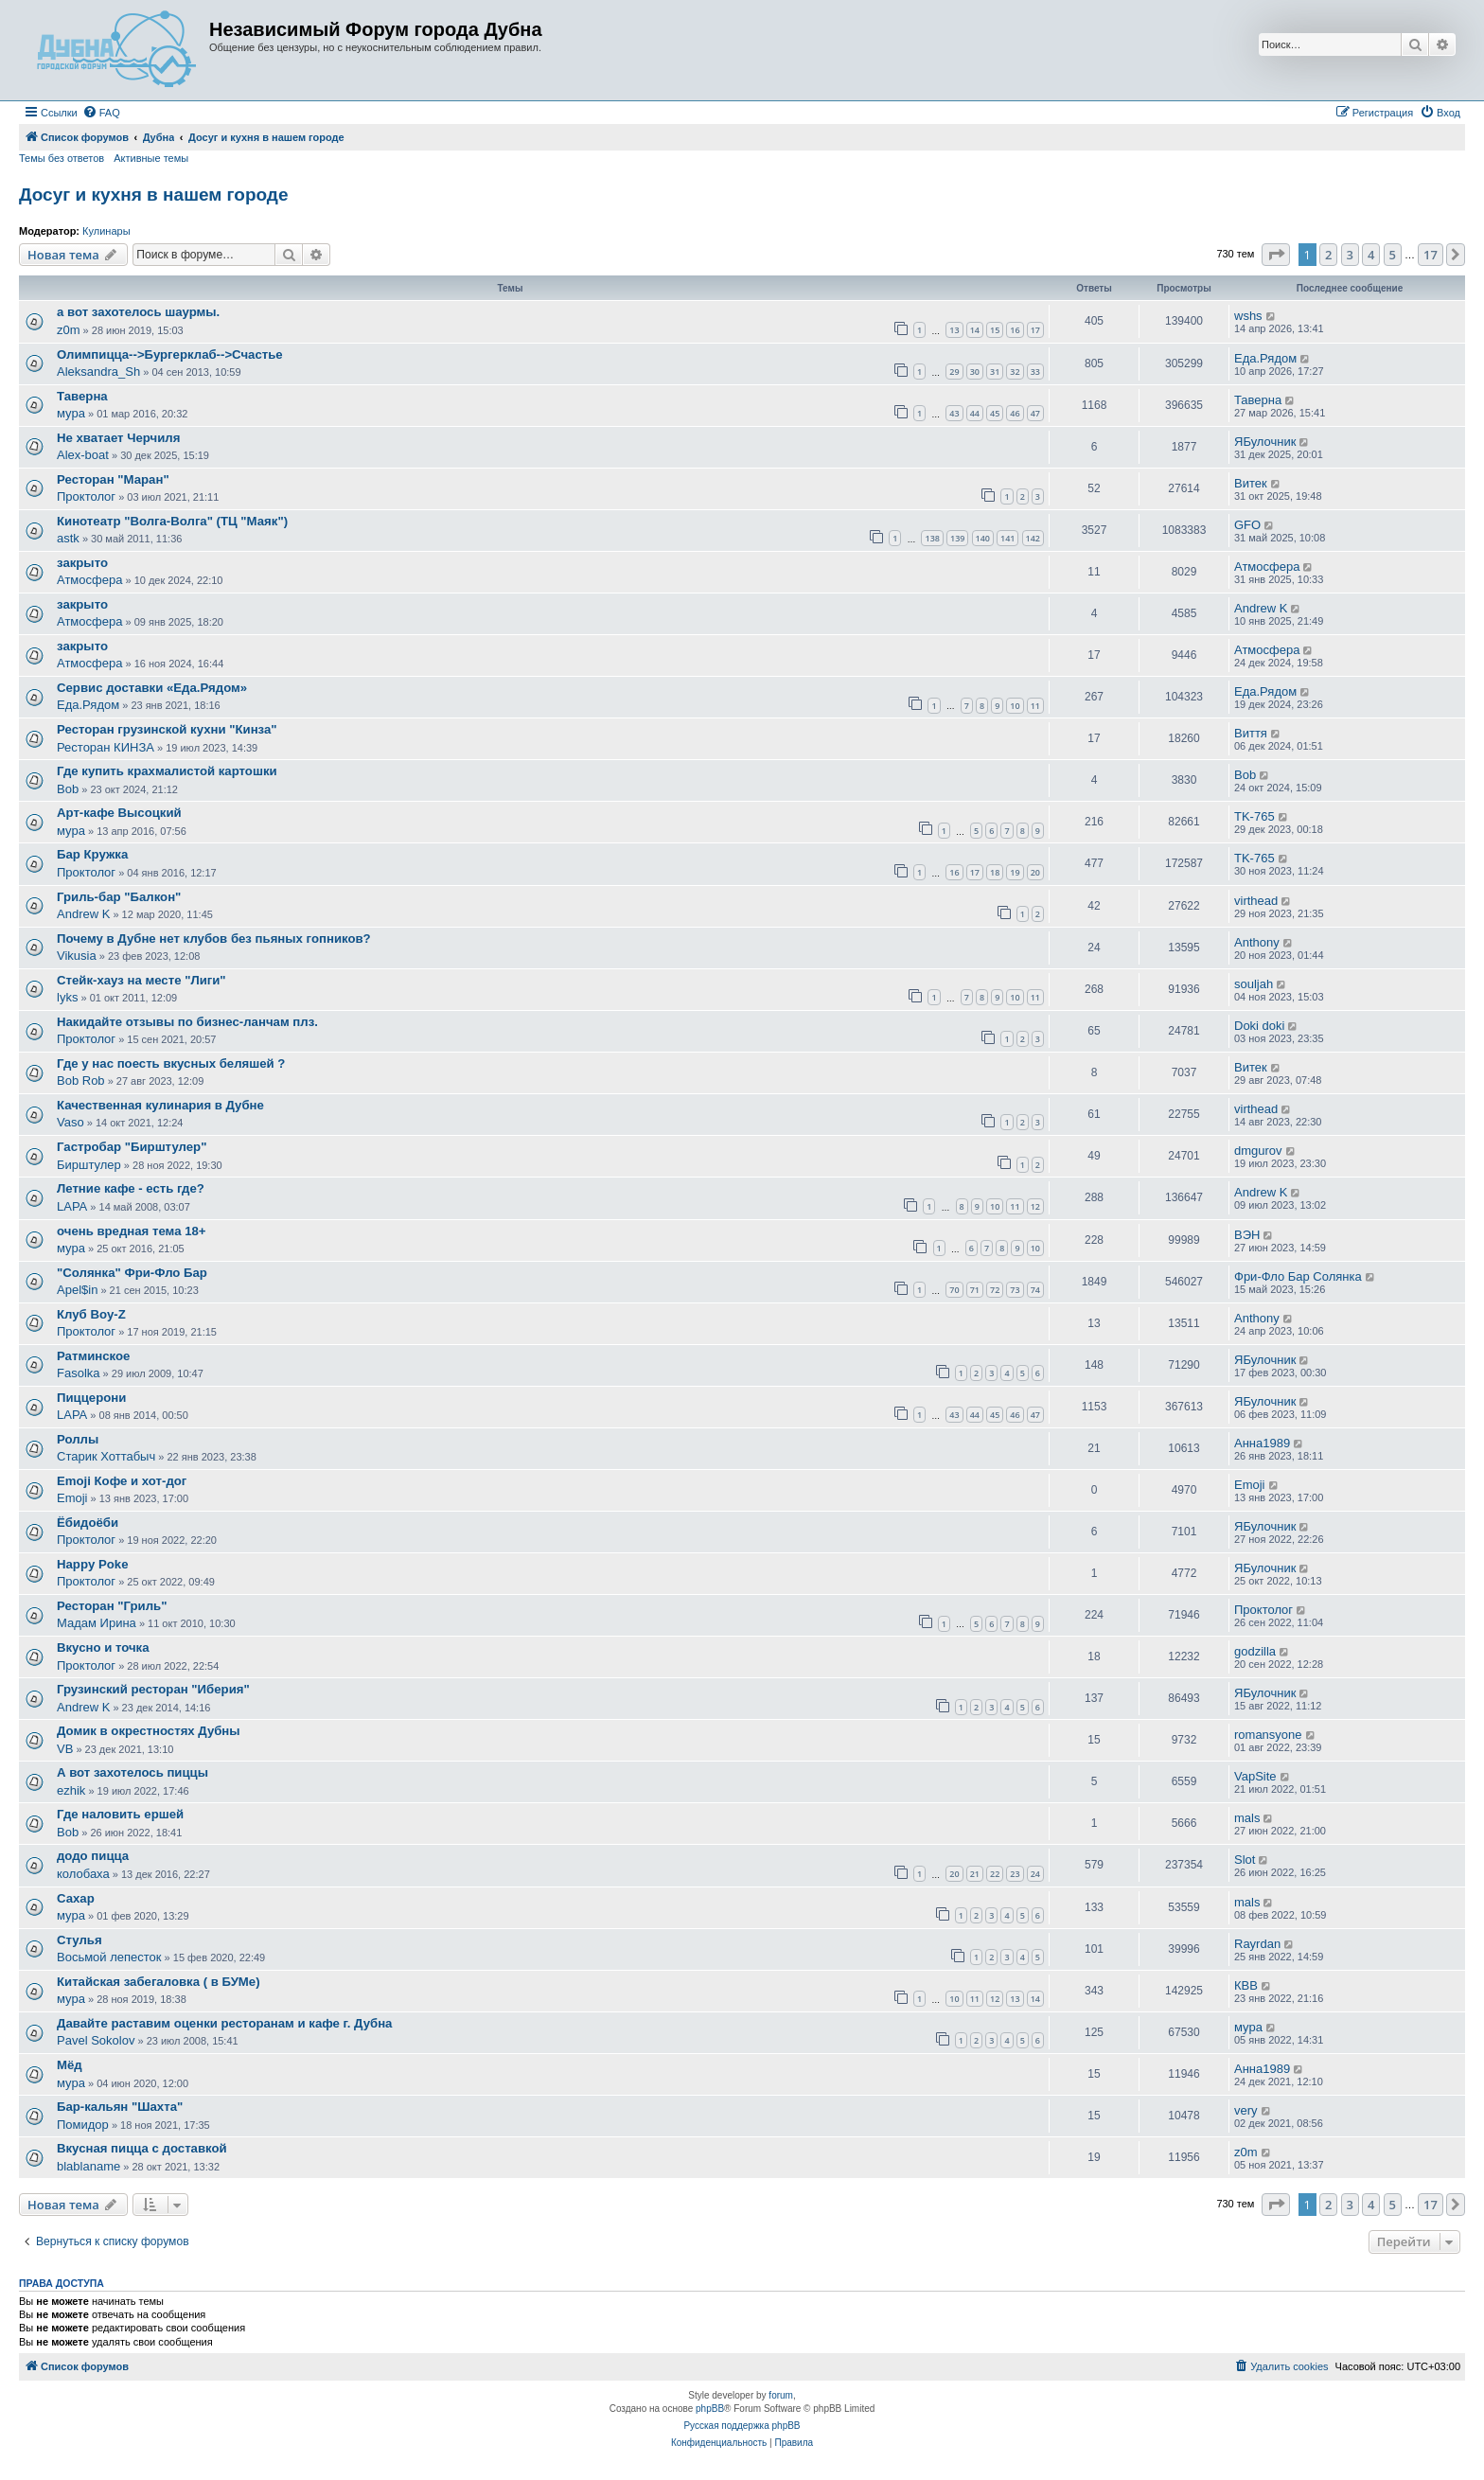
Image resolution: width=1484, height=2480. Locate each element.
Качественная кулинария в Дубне (160, 1105)
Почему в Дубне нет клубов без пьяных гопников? (214, 938)
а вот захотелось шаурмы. (138, 312)
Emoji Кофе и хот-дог (121, 1481)
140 (983, 538)
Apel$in (77, 1290)
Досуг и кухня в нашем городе (153, 194)
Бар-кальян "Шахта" (120, 2106)
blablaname (88, 2166)
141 (1007, 538)
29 (954, 371)
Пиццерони (91, 1398)
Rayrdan (1257, 1944)
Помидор (83, 2124)
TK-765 (1254, 816)
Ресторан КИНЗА (105, 747)
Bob (68, 789)
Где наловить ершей (120, 1814)
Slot (1244, 1859)
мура (71, 413)
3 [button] (1350, 254)
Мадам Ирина (96, 1623)
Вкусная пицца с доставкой (142, 2148)
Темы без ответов (61, 158)
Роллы (77, 1439)
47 (1035, 413)
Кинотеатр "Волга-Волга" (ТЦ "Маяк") (172, 521)
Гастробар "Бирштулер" (131, 1147)
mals (1247, 1818)
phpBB (710, 2408)
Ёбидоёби (87, 1522)
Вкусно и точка (103, 1647)
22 (994, 1874)
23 (1014, 1874)
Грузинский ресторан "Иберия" (153, 1689)
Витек (1250, 483)
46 (1014, 413)
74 (1035, 1290)
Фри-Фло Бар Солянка (1298, 1276)
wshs (1248, 316)
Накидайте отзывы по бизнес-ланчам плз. (187, 1022)
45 (994, 413)
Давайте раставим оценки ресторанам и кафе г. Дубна (224, 2023)
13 (954, 330)
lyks (67, 997)
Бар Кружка (92, 854)
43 (954, 413)
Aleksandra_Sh (98, 371)
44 (975, 413)
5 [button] (1392, 254)
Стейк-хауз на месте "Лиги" (141, 980)
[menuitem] (101, 112)
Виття (1250, 733)
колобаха (83, 1874)
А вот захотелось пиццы (132, 1772)
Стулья (79, 1940)
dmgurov (1258, 1150)
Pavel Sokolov (95, 2040)
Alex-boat (83, 455)
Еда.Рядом (1265, 358)
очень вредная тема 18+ (131, 1231)
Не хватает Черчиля (118, 438)
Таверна (82, 396)
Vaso (70, 1122)
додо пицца (93, 1856)
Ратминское (93, 1356)
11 (1035, 706)
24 (1035, 1874)
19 (1014, 872)
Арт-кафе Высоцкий (119, 813)
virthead (1256, 901)
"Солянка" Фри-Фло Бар (132, 1273)
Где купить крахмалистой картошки (167, 771)
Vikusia (77, 955)
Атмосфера (89, 580)
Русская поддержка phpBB (741, 2425)
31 (994, 371)
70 (954, 1290)
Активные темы (151, 158)
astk (68, 538)
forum (780, 2395)
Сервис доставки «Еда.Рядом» (152, 688)
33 (1035, 371)
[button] (1276, 254)
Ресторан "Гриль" (112, 1606)
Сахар (76, 1898)
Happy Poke (93, 1564)
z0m (68, 330)
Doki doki (1259, 1026)
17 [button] (1430, 254)
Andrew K (1260, 608)
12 (1035, 1206)
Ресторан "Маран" (113, 479)
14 (975, 330)
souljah (1253, 984)
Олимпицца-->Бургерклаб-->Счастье (170, 354)
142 (1033, 538)
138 (932, 538)
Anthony (1257, 942)
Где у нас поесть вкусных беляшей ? (171, 1063)
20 (1035, 872)
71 (975, 1290)
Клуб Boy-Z (91, 1314)
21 (975, 1874)
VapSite (1255, 1776)
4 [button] (1371, 254)
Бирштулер (89, 1165)
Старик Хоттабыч (106, 1456)
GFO (1247, 525)
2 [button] (1328, 254)
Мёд (69, 2065)
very (1246, 2110)
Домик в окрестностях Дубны (148, 1731)
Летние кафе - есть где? (130, 1188)
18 (994, 872)
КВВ (1246, 1985)
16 (1014, 330)
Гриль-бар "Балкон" (119, 897)
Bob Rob (81, 1080)
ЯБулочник (1265, 441)
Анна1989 (1262, 1443)
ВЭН (1247, 1235)
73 (1014, 1290)
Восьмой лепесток (109, 1957)
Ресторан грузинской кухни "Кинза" (167, 729)
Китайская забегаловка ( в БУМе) (158, 1982)
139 (957, 538)
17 (1035, 330)
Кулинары (106, 231)
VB (65, 1749)
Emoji (72, 1498)
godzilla (1255, 1651)
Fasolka (78, 1373)
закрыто (82, 563)
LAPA (72, 1206)
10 (1014, 706)
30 (975, 371)
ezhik (71, 1790)
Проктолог (86, 496)
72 (994, 1290)
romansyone (1268, 1734)
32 (1014, 371)
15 (994, 330)
